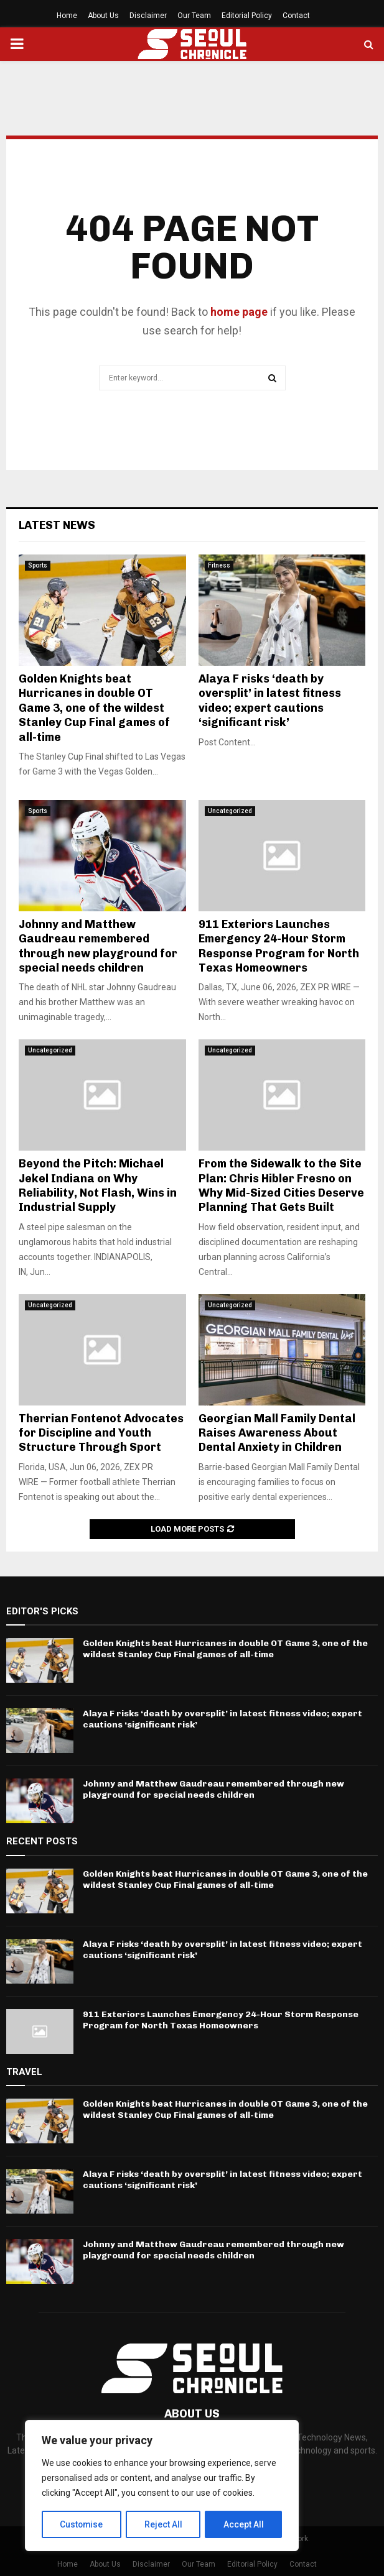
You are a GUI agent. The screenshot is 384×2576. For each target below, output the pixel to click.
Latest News (57, 525)
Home (67, 15)
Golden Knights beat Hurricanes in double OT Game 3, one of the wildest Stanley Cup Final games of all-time (94, 708)
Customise (82, 2524)
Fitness (219, 565)
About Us (103, 15)
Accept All (243, 2524)
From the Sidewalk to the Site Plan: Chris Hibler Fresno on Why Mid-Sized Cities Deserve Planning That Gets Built (281, 1185)
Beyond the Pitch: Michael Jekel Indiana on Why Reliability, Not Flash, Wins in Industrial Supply (98, 1185)
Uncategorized (230, 810)
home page (239, 311)
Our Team (194, 15)
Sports (37, 565)
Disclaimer (148, 15)
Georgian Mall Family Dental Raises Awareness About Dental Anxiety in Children (277, 1433)
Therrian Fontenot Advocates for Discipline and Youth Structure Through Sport (101, 1433)
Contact (296, 15)
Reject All (164, 2524)
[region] (162, 2486)
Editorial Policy (247, 15)
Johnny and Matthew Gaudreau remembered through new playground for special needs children (98, 946)
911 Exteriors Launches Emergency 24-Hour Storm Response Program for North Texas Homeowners (279, 946)
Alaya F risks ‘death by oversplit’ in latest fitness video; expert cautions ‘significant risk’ (270, 700)
